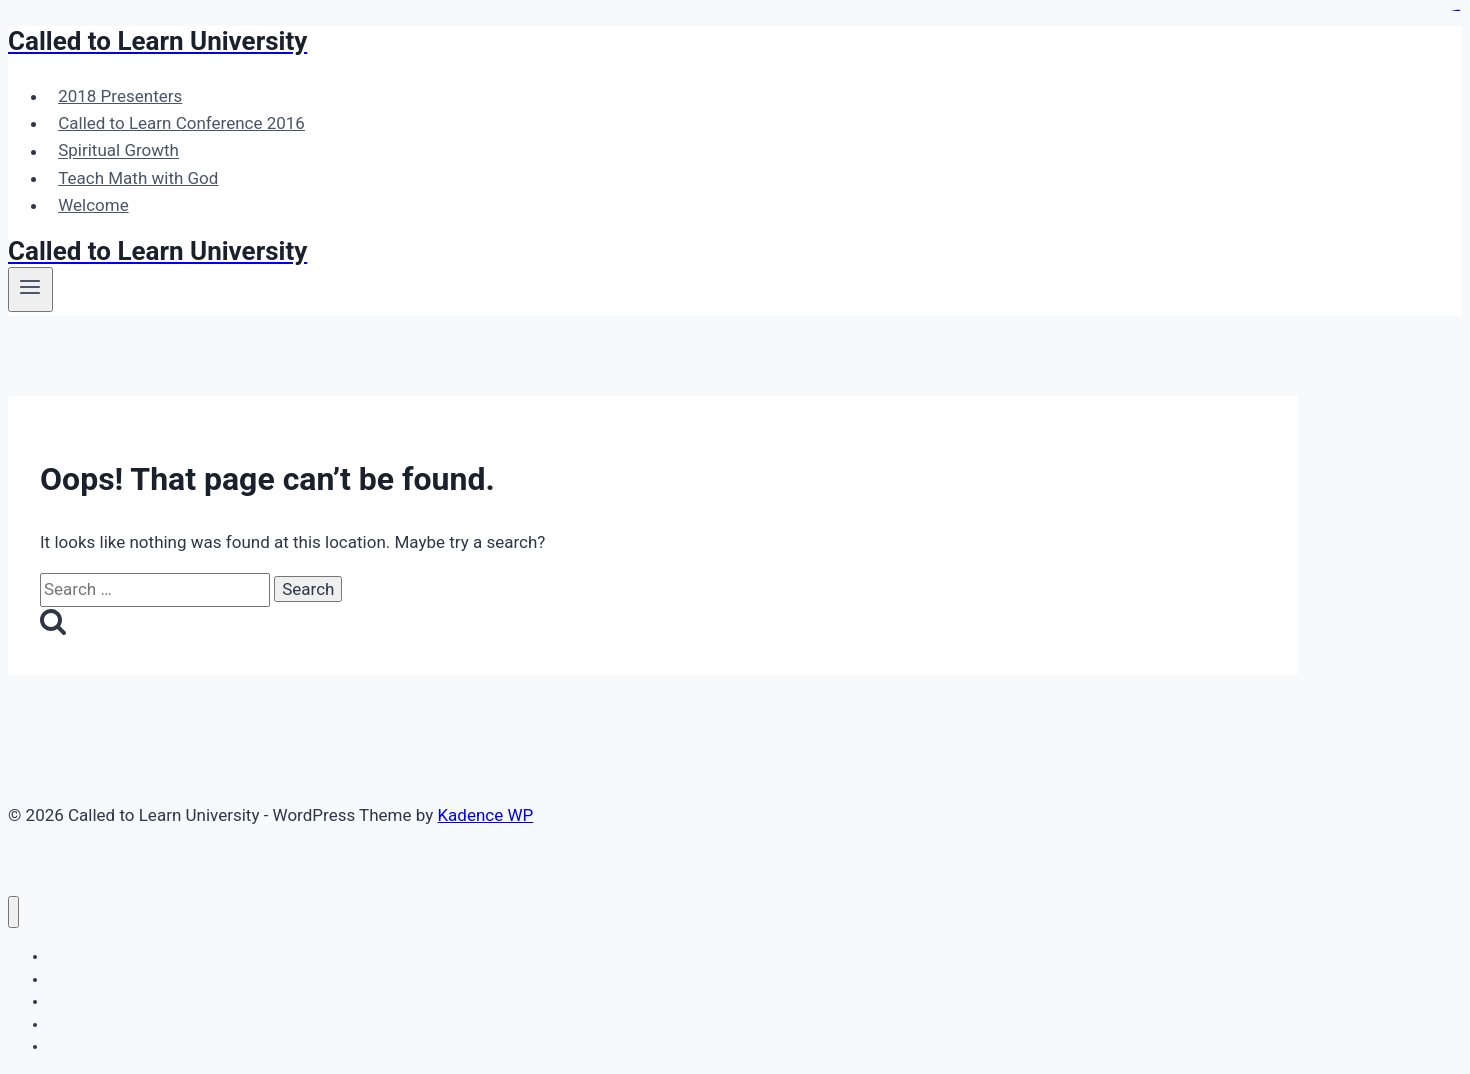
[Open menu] (30, 289)
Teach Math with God (138, 178)
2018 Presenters (120, 96)
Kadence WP (485, 815)
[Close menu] (13, 912)
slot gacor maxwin (1456, 10)
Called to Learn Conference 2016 (181, 123)
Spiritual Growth (118, 151)
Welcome (93, 205)
